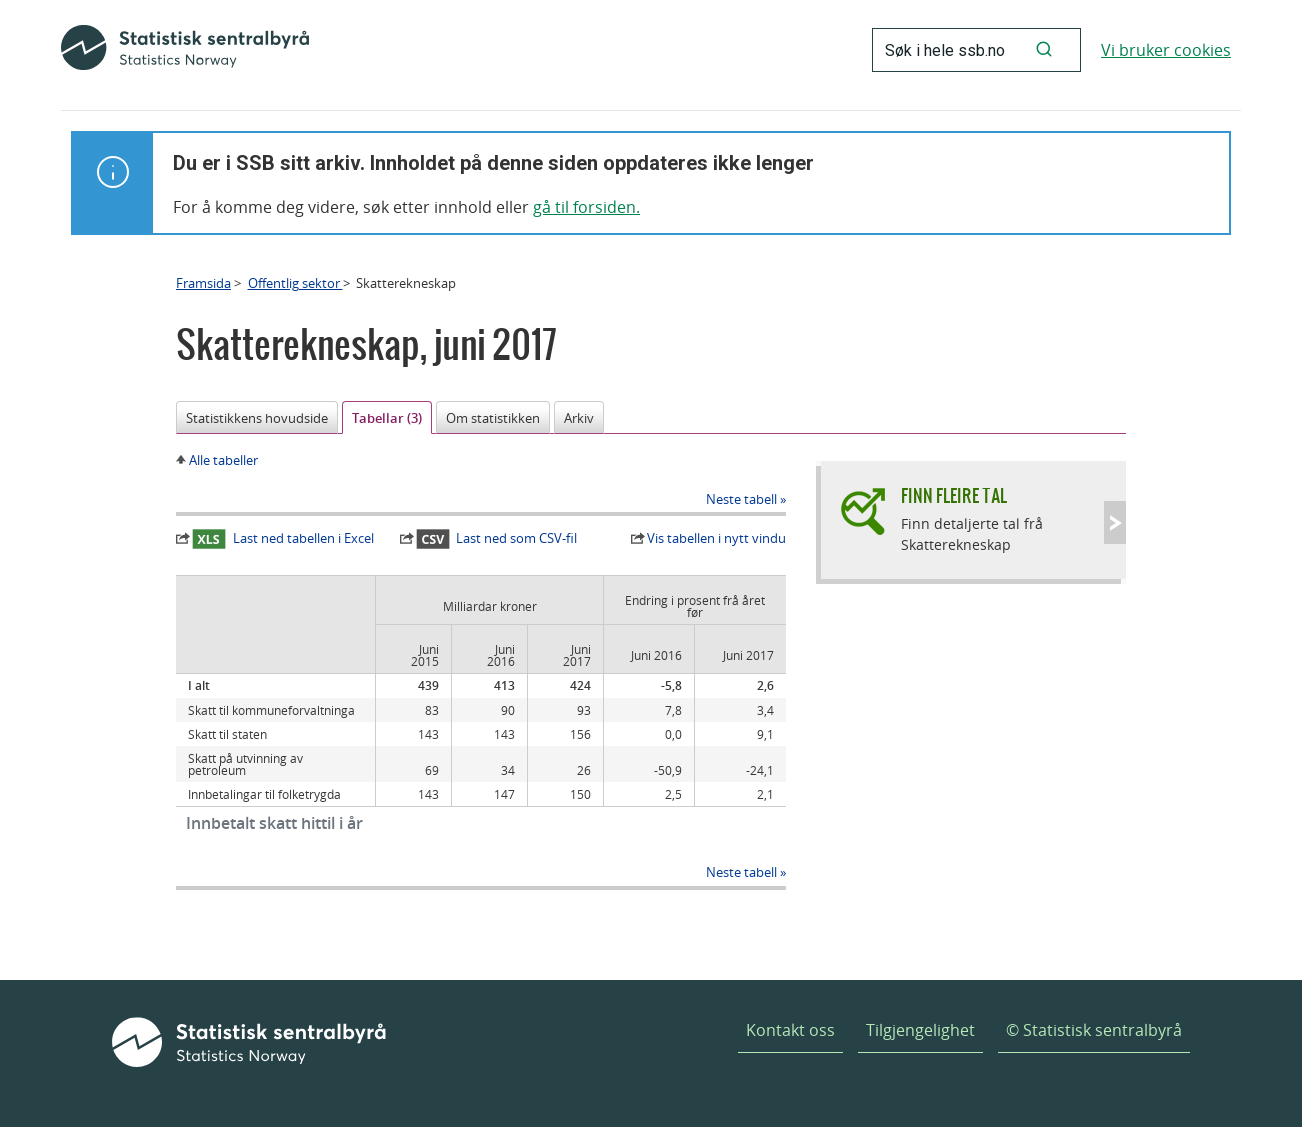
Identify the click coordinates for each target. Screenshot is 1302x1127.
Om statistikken (493, 418)
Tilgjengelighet (920, 1030)
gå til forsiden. (586, 207)
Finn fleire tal (954, 495)
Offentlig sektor (295, 283)
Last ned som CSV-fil (497, 539)
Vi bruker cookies (1166, 50)
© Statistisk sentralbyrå (1094, 1030)
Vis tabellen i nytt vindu (716, 538)
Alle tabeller (223, 460)
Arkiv (579, 418)
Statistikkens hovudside (257, 418)
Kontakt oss (790, 1030)
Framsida (203, 283)
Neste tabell (741, 499)
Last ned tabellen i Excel (283, 539)
